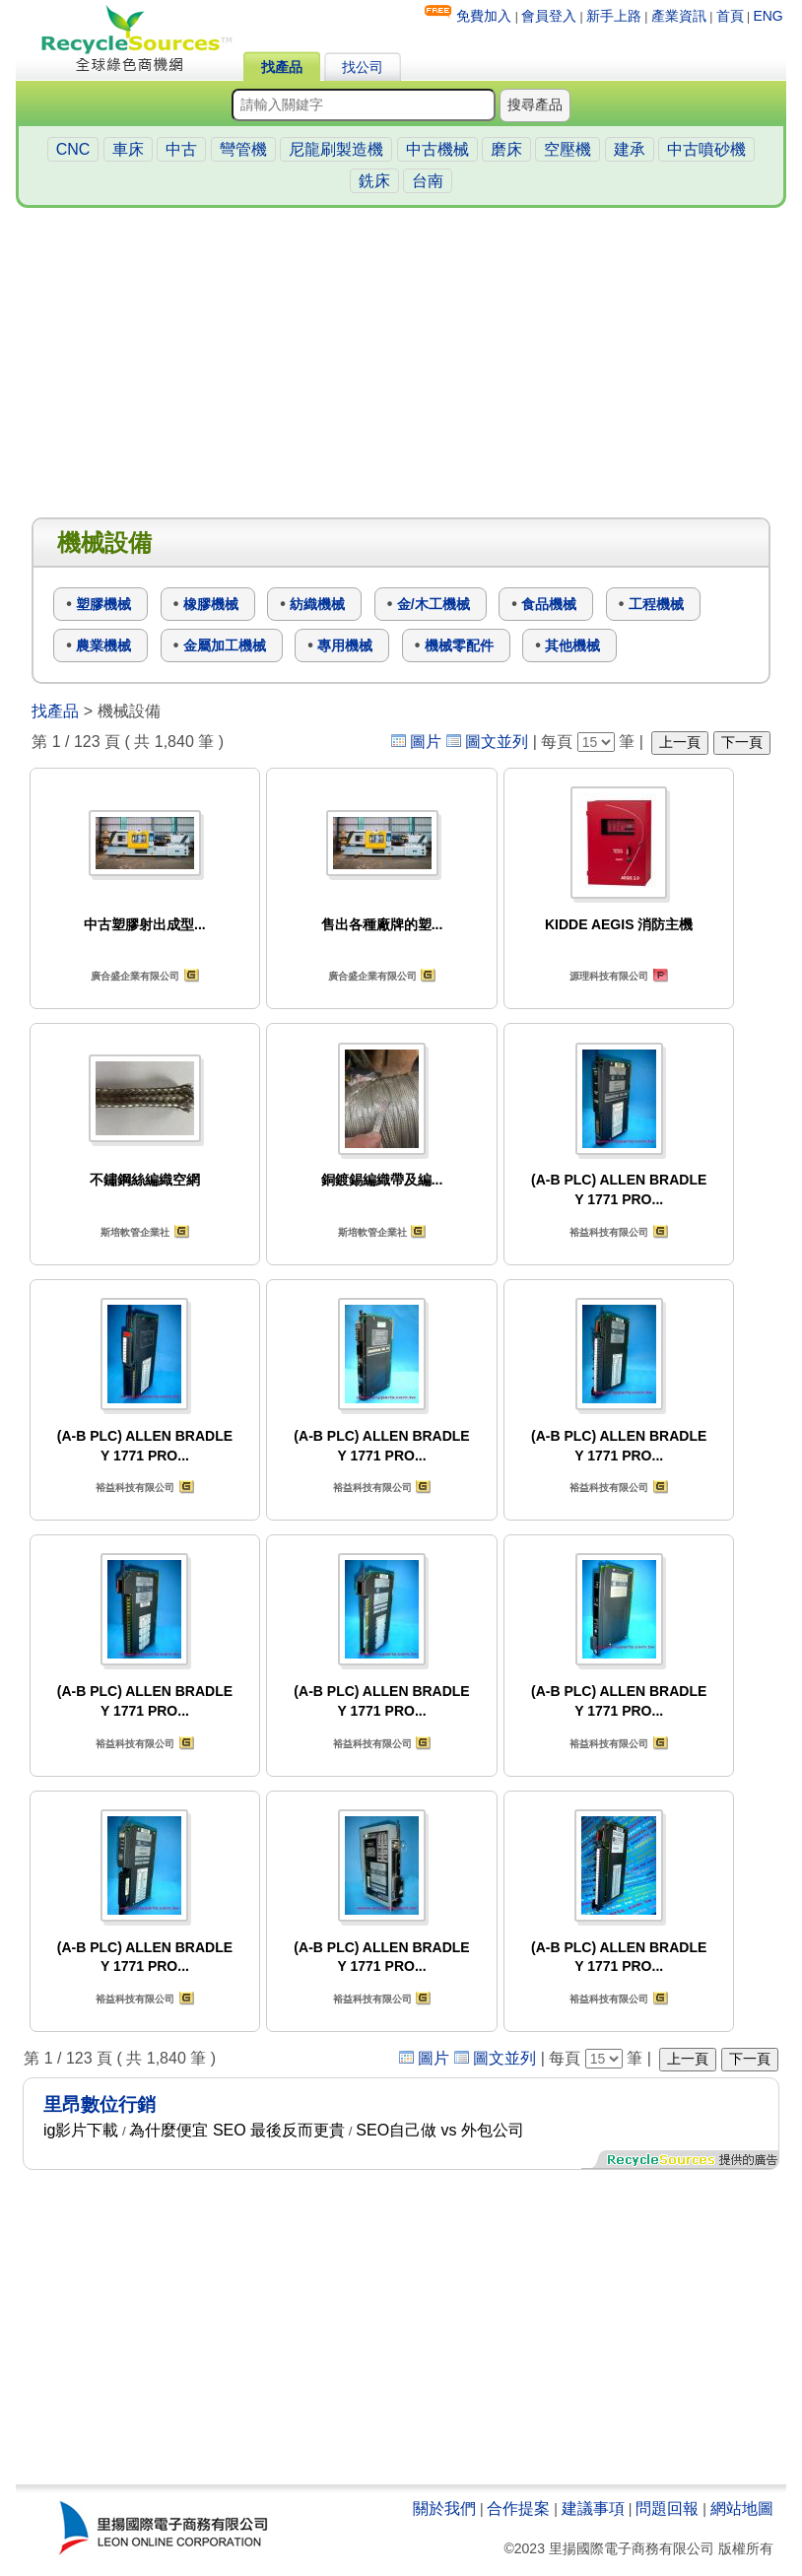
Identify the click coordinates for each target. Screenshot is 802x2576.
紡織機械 (317, 604)
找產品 (281, 67)
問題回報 (667, 2508)
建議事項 (593, 2508)
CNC (73, 149)
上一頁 (680, 742)
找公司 (362, 67)
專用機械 (344, 645)
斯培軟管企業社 (134, 1232)
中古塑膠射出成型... (145, 924)
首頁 (730, 16)
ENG (767, 16)
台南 (427, 180)
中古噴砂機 (706, 149)
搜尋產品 (535, 104)
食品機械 (548, 604)
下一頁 (742, 742)
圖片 (425, 741)
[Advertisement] (401, 364)
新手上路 (613, 16)
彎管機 (243, 149)
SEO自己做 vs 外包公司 (440, 2130)
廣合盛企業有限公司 (135, 976)
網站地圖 (741, 2508)
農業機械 (103, 645)
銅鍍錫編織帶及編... (382, 1179)
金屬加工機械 (224, 645)
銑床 (374, 180)
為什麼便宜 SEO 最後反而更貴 (237, 2130)
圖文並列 (496, 741)
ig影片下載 (80, 2130)
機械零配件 (459, 645)
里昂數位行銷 (99, 2104)
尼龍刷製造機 (336, 149)
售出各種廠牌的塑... (382, 924)
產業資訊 (678, 16)
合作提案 (518, 2508)
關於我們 (444, 2508)
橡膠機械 (210, 604)
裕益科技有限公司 (608, 1232)
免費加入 (483, 16)
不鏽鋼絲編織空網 (145, 1179)
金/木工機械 (433, 604)
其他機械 (572, 645)
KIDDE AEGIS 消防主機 (619, 924)
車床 (128, 149)
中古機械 (437, 149)
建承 (629, 149)
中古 (181, 149)
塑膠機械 (103, 604)
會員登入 (548, 16)
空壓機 (567, 149)
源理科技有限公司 (608, 976)
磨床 (506, 149)
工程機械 (656, 604)
